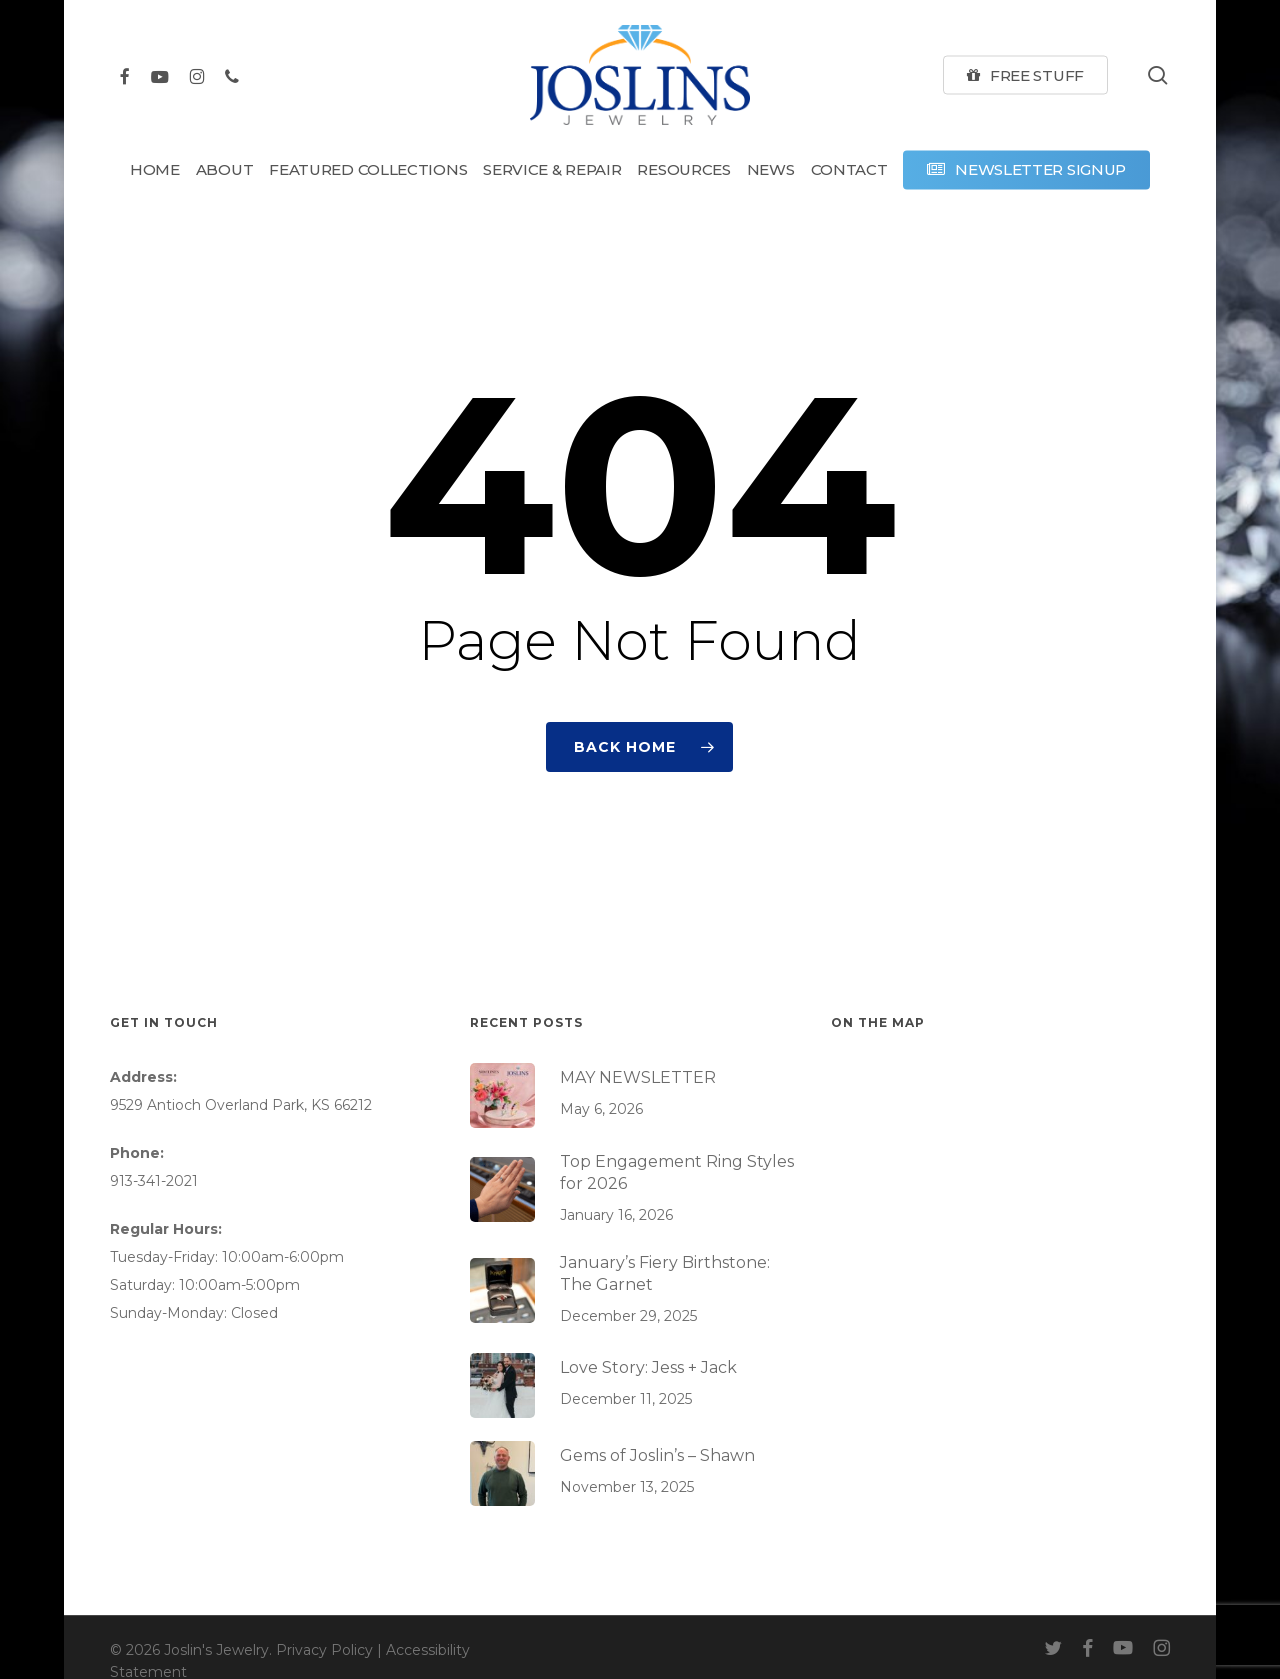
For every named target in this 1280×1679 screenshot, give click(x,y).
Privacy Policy (324, 1650)
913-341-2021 (154, 1181)
